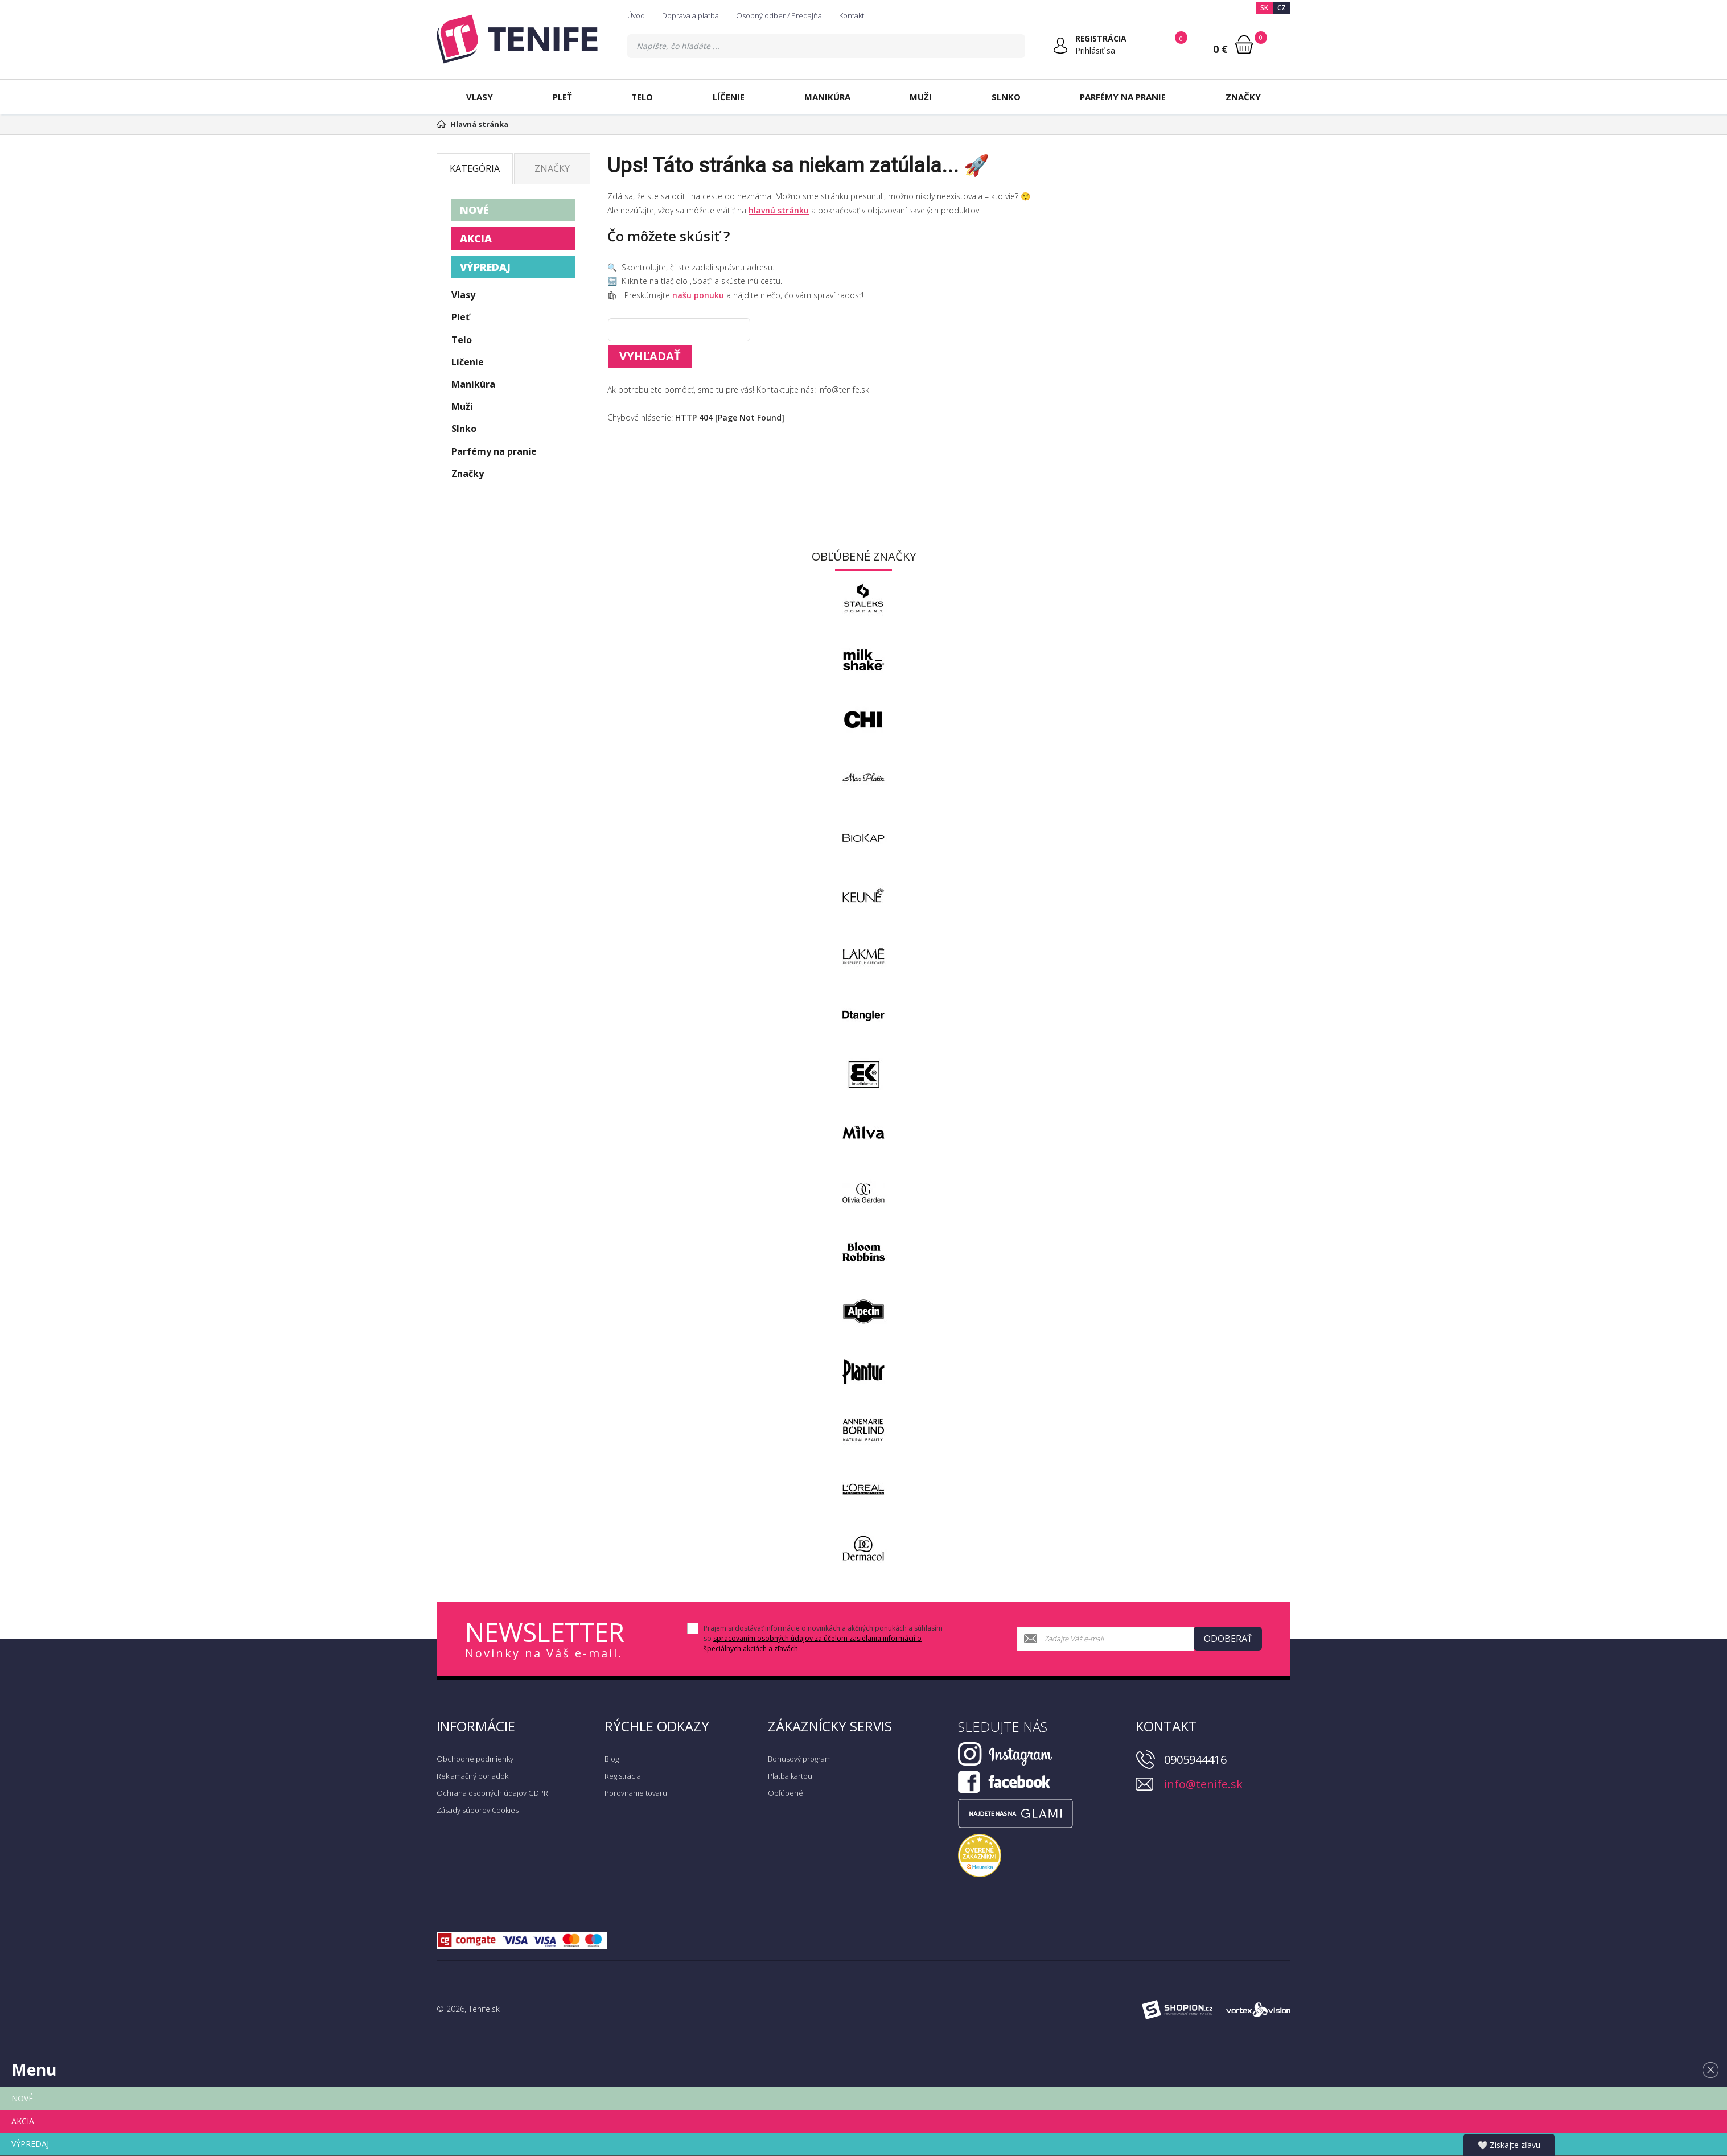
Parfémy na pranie (1123, 96)
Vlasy (479, 96)
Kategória (475, 168)
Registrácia (623, 1776)
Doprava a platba (690, 15)
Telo (642, 96)
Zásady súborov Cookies (478, 1810)
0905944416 (1195, 1759)
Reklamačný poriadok (472, 1776)
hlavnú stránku (779, 210)
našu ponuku (698, 295)
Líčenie (729, 96)
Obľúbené (785, 1793)
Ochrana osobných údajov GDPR (492, 1793)
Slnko (1006, 96)
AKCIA (476, 238)
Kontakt (851, 15)
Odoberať (1228, 1638)
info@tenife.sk (1203, 1784)
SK (1264, 8)
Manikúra (827, 96)
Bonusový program (799, 1759)
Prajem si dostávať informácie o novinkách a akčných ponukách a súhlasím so (823, 1638)
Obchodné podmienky (475, 1759)
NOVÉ (474, 210)
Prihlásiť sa (1095, 50)
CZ (1281, 8)
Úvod (636, 15)
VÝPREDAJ (485, 267)
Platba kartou (790, 1776)
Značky (1243, 96)
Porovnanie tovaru (636, 1793)
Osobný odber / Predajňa (779, 15)
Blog (612, 1759)
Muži (921, 96)
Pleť (562, 96)
